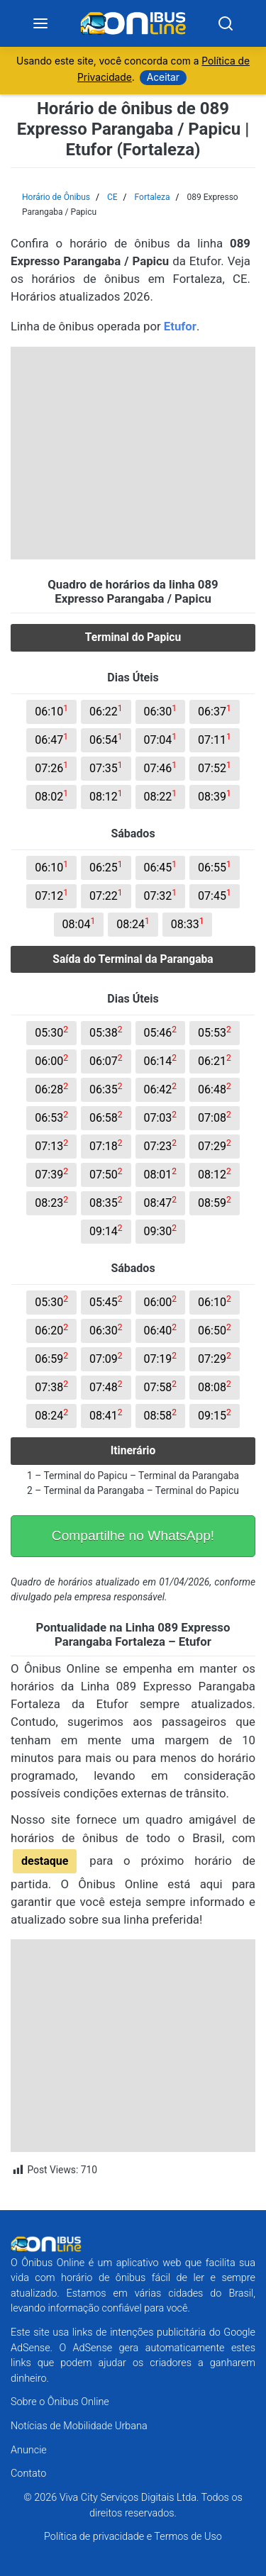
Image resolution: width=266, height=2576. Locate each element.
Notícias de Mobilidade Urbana (79, 2426)
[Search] (225, 23)
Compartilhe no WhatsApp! (133, 1535)
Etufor (180, 326)
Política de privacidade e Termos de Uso (133, 2537)
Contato (28, 2474)
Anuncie (29, 2450)
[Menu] (40, 23)
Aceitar (163, 77)
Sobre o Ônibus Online (60, 2402)
